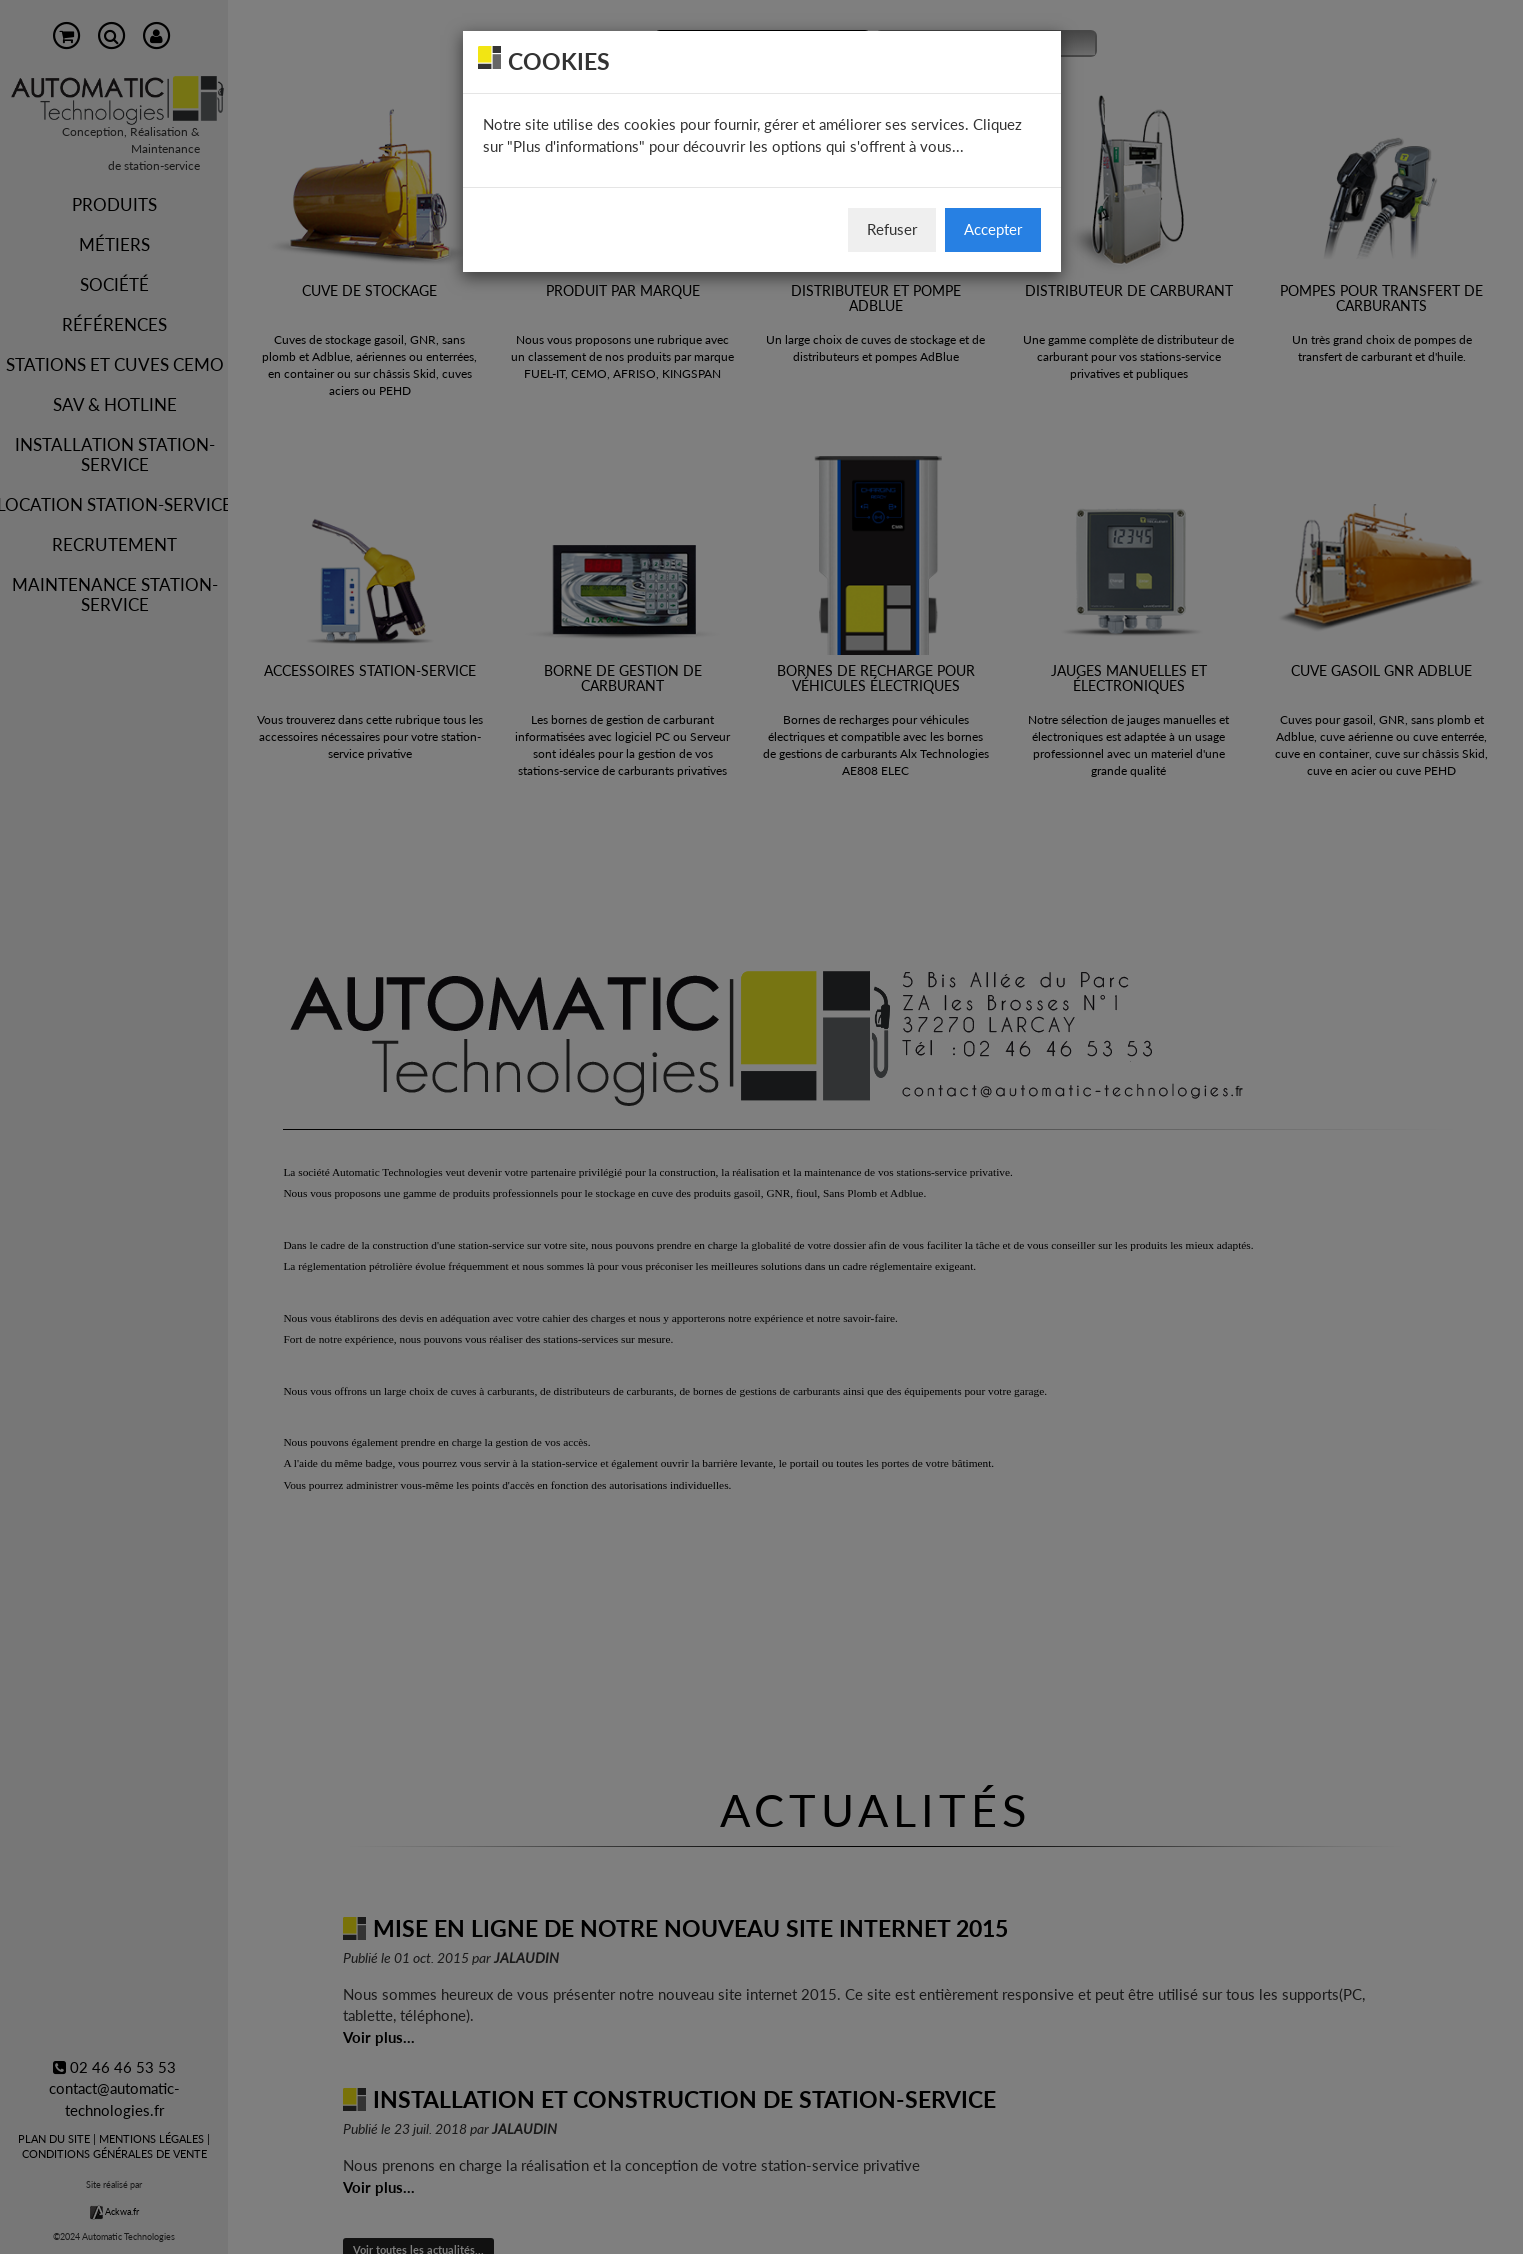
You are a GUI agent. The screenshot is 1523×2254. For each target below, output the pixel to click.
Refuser (892, 229)
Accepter (993, 229)
